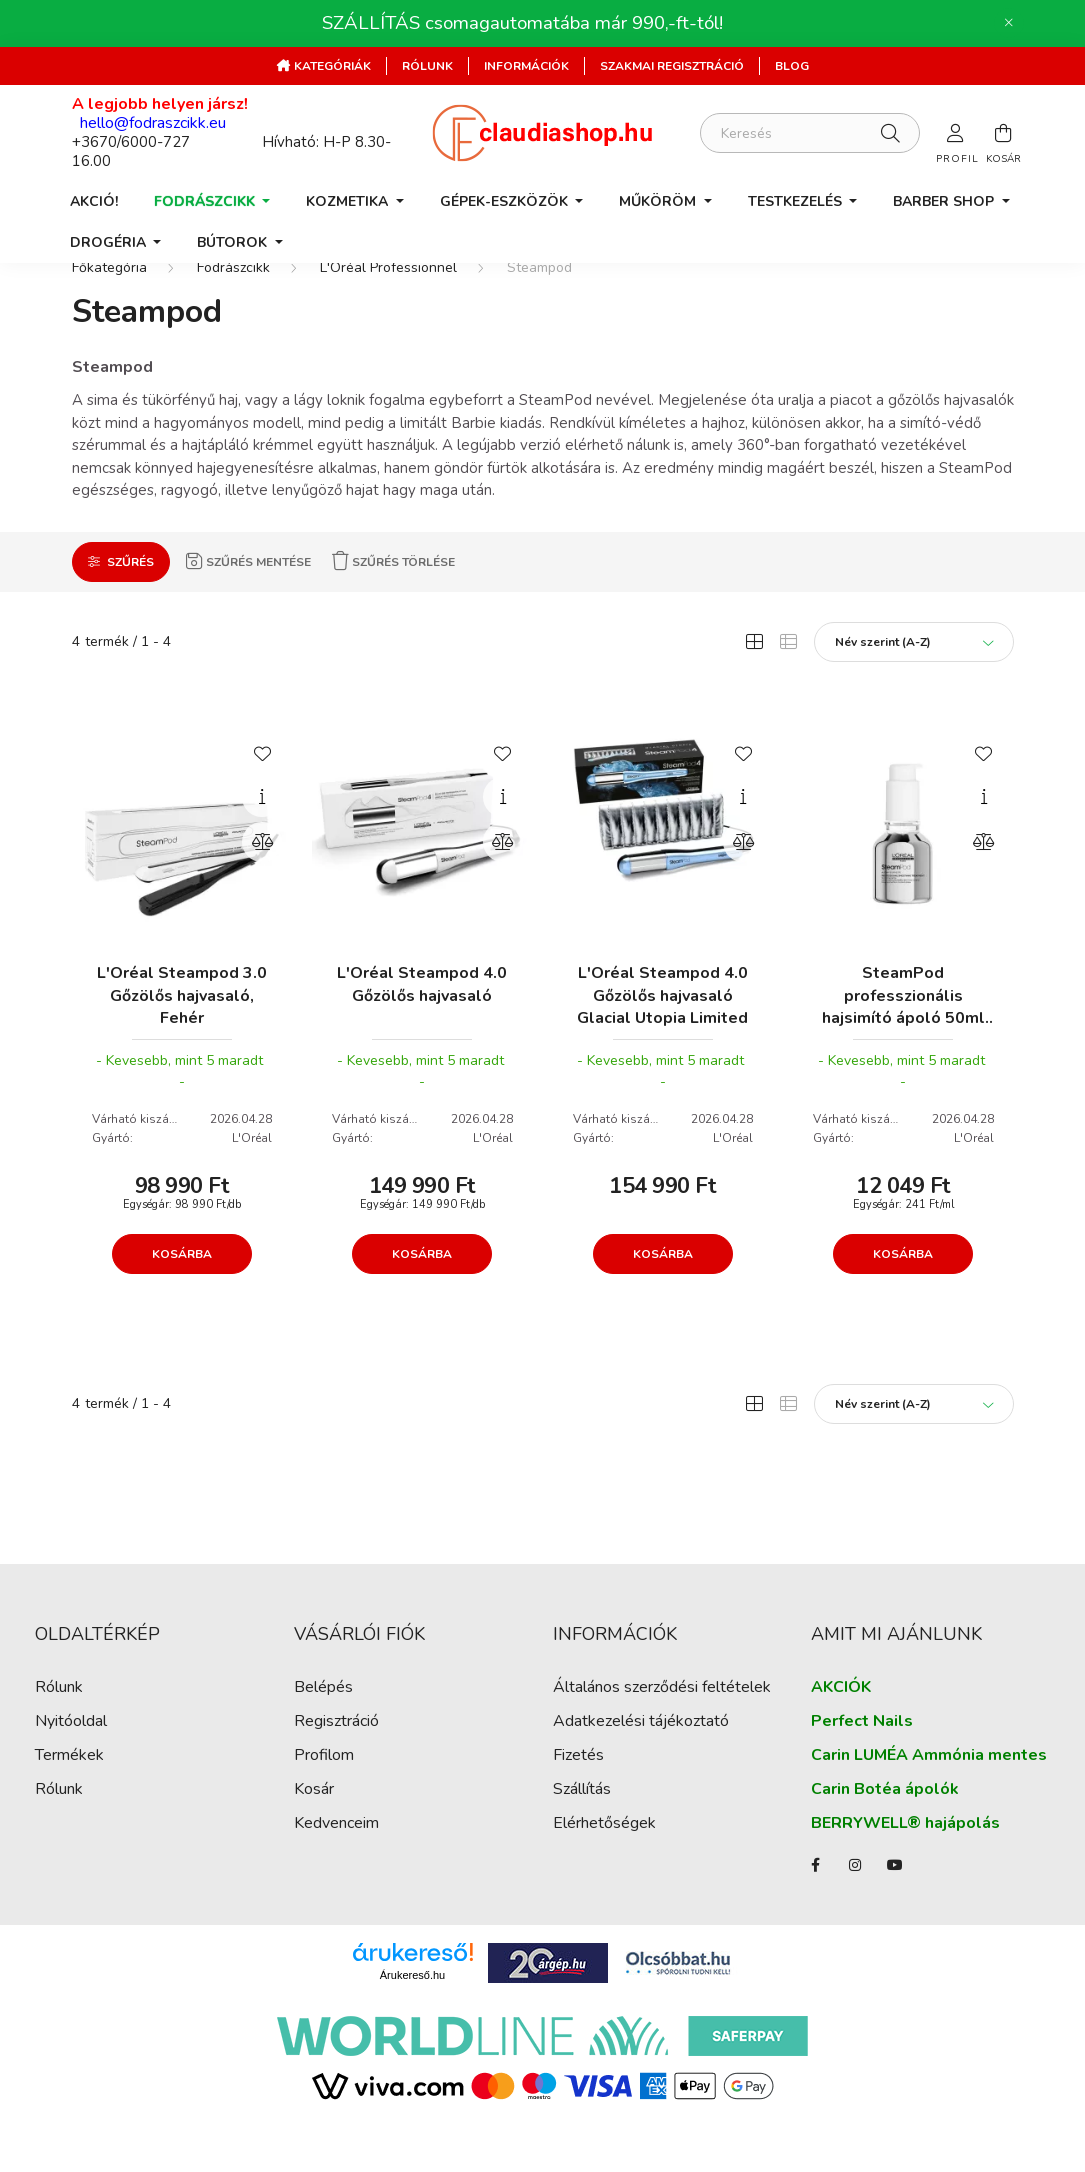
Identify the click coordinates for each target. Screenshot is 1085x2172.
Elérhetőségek (604, 1859)
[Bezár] (1009, 23)
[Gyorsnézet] (262, 832)
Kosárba (182, 1289)
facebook (815, 1901)
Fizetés (578, 1791)
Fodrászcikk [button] (206, 201)
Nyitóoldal (71, 1757)
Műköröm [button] (659, 201)
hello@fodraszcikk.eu (153, 123)
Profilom (324, 1791)
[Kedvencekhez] (262, 787)
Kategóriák (331, 66)
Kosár (314, 1825)
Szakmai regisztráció (672, 66)
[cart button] (1004, 133)
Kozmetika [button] (349, 201)
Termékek (69, 1791)
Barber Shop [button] (945, 201)
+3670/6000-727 (131, 142)
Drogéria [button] (110, 242)
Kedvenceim (336, 1859)
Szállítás (582, 1825)
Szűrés (130, 597)
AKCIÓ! (94, 201)
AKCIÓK (841, 1723)
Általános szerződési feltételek (662, 1723)
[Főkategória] (109, 303)
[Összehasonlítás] (262, 877)
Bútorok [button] (234, 242)
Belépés (323, 1723)
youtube (895, 1901)
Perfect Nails (862, 1757)
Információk (526, 66)
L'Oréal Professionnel (388, 303)
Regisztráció (336, 1757)
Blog (792, 66)
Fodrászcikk (233, 303)
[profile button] (956, 133)
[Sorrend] (914, 677)
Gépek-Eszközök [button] (506, 201)
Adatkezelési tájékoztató (641, 1757)
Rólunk (427, 66)
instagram (855, 1901)
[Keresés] (810, 133)
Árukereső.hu (412, 2010)
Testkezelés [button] (797, 201)
